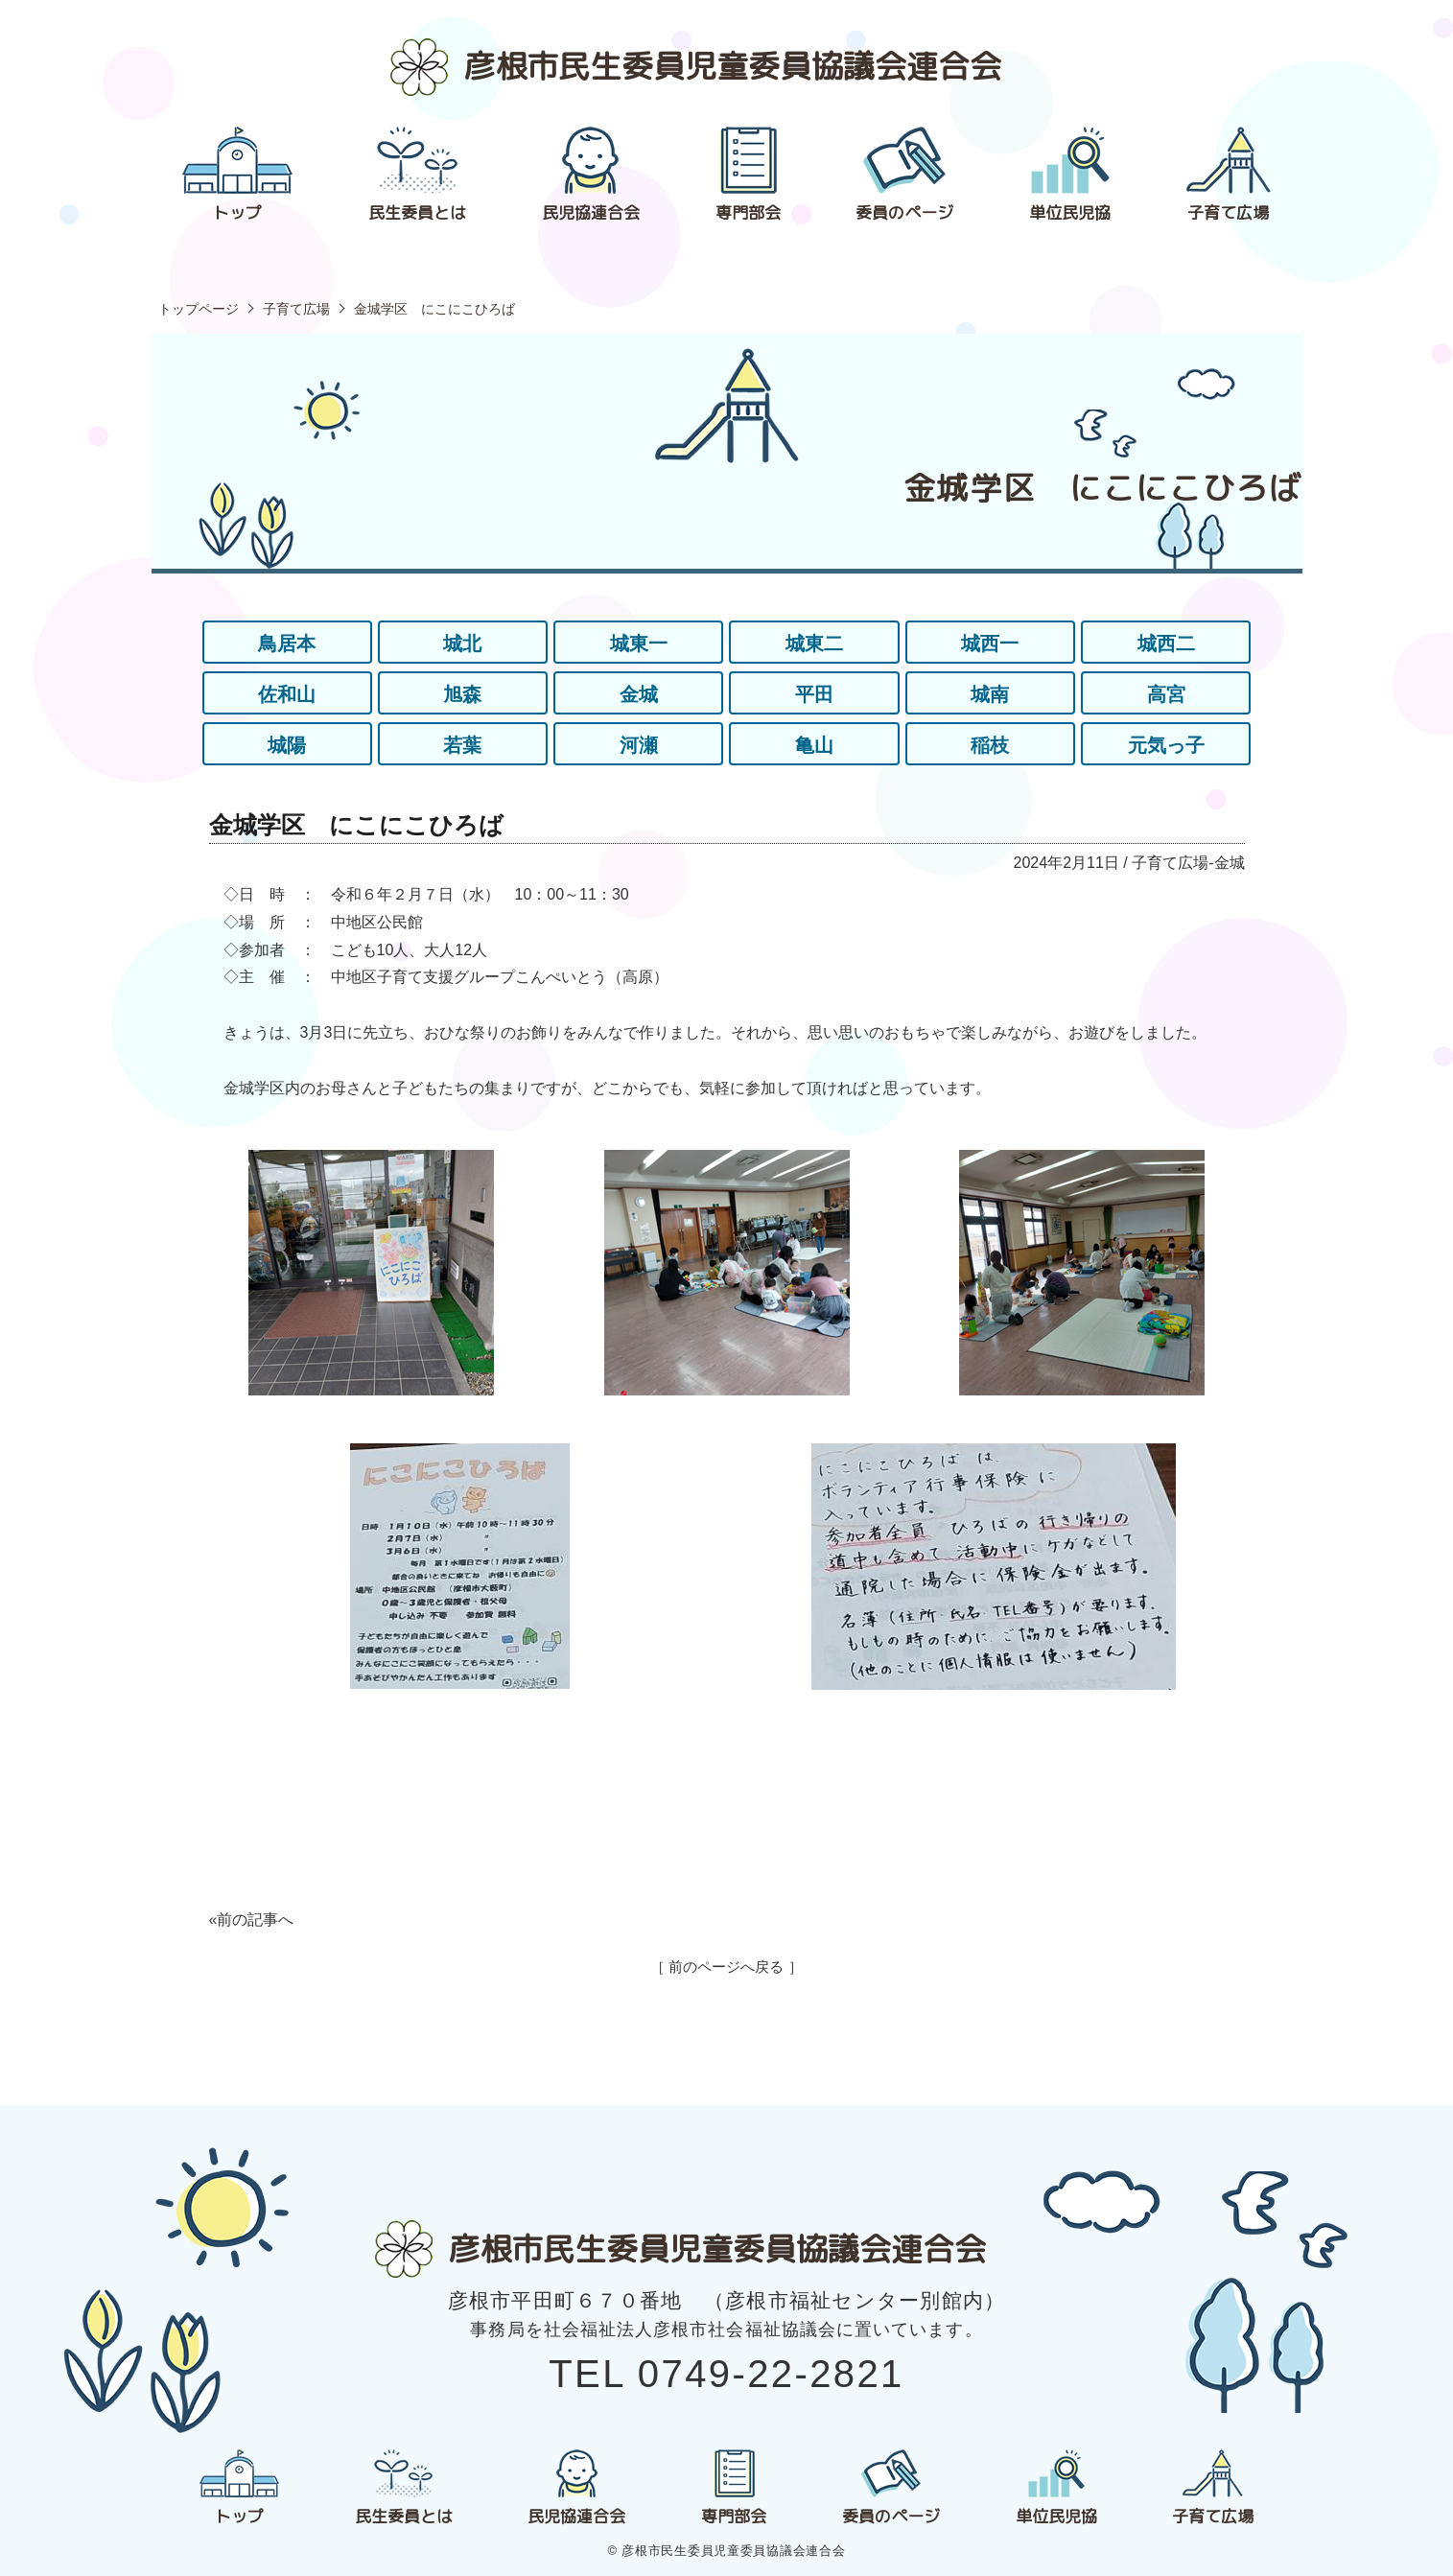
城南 (990, 694)
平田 (814, 694)
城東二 (814, 643)
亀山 (814, 745)
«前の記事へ (251, 1919)
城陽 (287, 745)
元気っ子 (1166, 745)
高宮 (1166, 694)
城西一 (990, 643)
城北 (462, 643)
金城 (639, 694)
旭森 (462, 694)
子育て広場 (296, 308)
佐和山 (287, 694)
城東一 (639, 643)
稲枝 (990, 745)
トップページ (198, 308)
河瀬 (639, 745)
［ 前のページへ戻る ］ (726, 1966)
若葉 (462, 745)
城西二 (1166, 643)
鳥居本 (287, 643)
